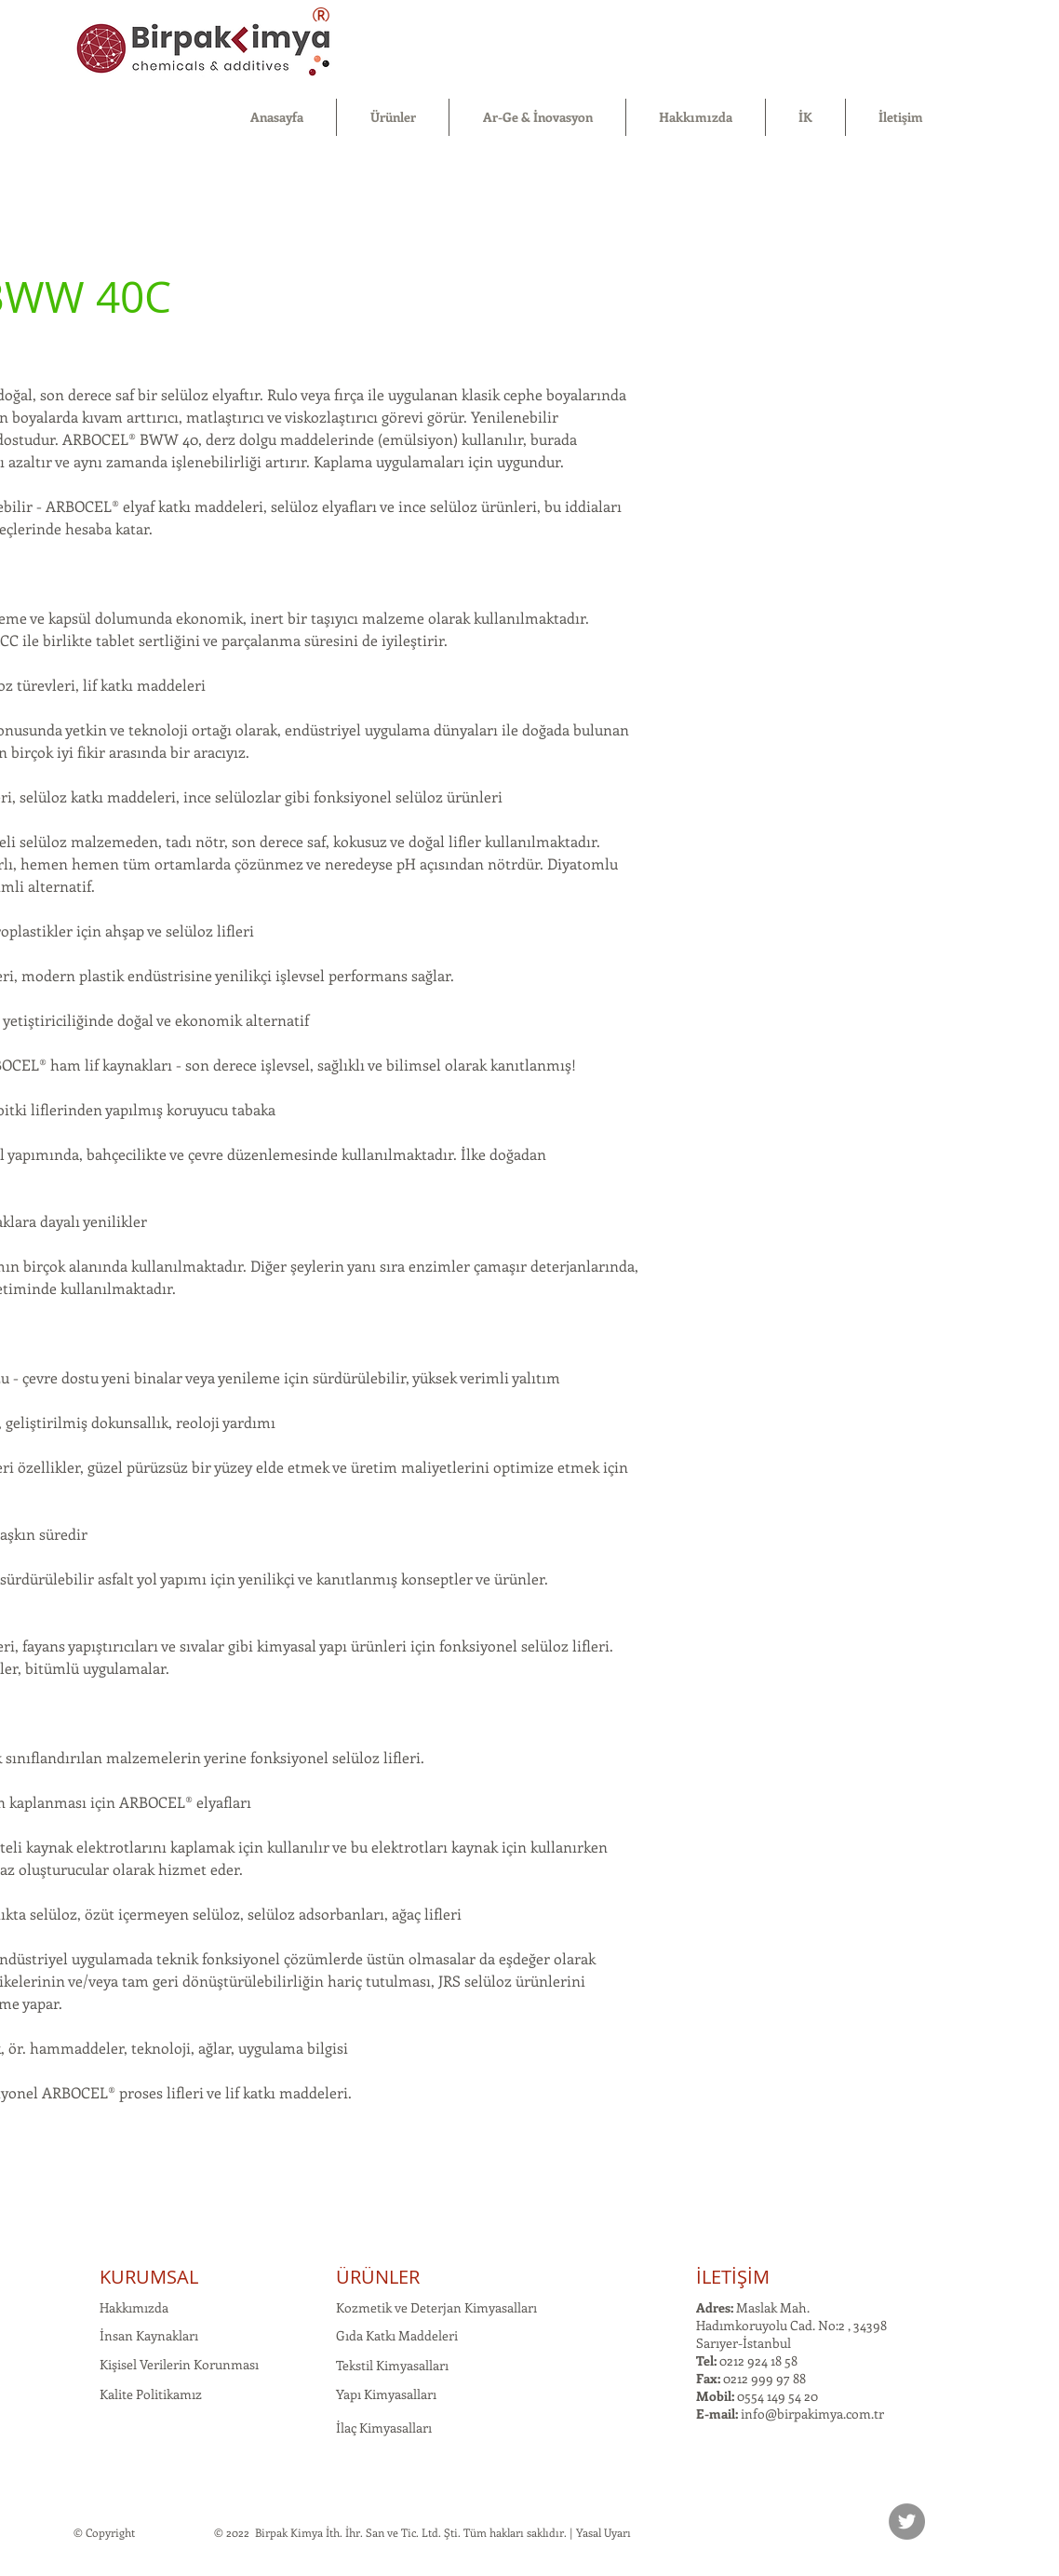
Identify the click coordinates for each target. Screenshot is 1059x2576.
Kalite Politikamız (151, 2394)
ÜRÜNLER (378, 2276)
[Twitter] (907, 2521)
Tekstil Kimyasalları (392, 2365)
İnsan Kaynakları (149, 2335)
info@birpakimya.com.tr (812, 2413)
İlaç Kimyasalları (384, 2427)
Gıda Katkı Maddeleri (397, 2335)
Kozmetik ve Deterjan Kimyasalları (436, 2307)
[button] (393, 117)
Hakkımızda (134, 2307)
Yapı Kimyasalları (386, 2394)
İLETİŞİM (733, 2276)
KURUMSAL (149, 2276)
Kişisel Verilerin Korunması (179, 2364)
